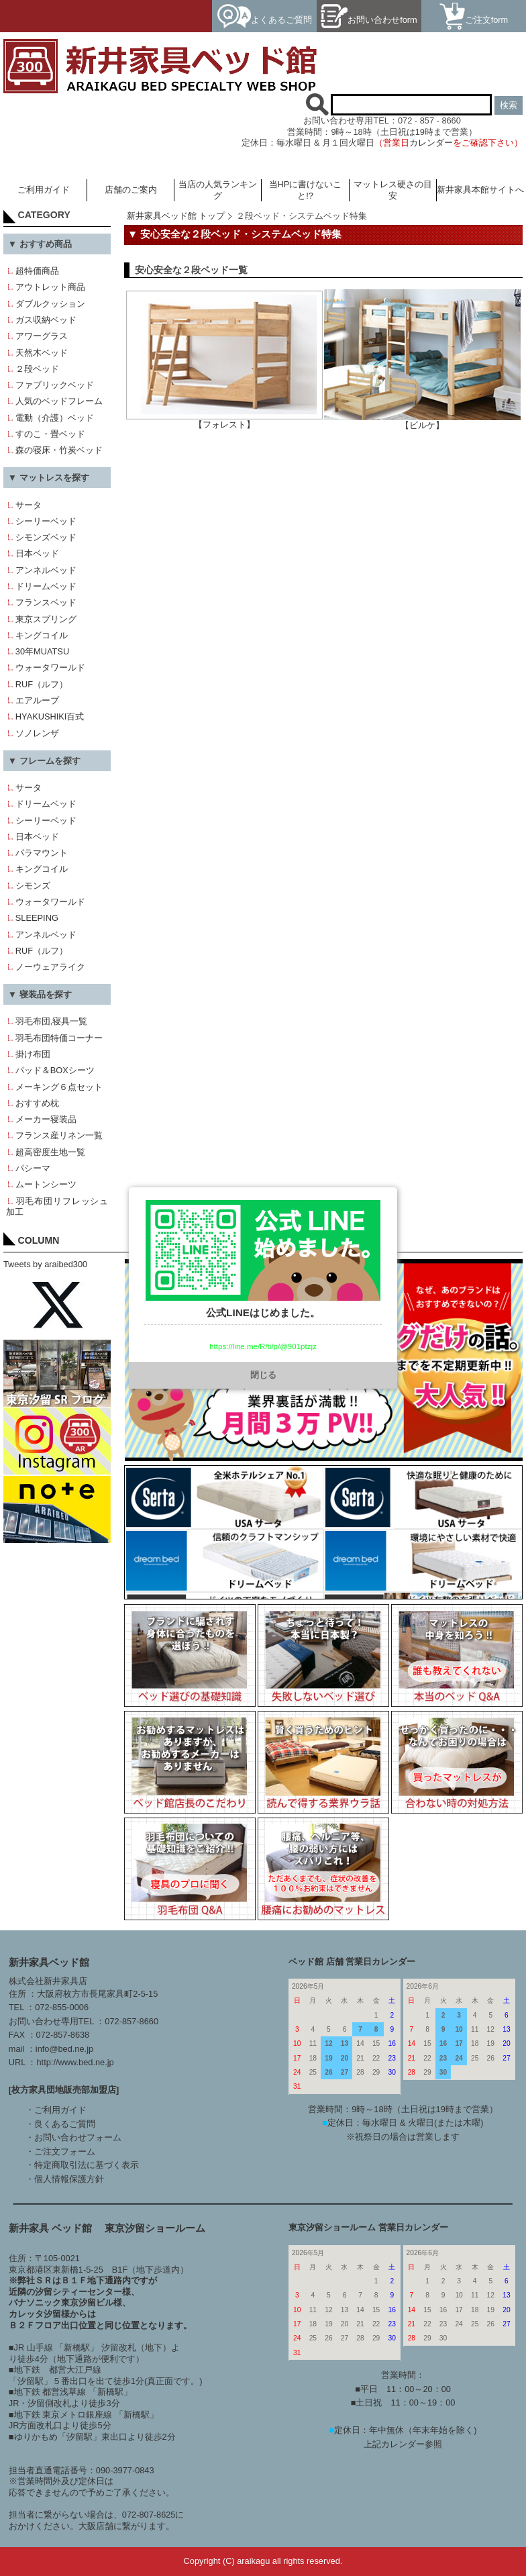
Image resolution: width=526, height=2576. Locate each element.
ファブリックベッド (54, 385)
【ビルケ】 (422, 421)
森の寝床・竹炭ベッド (59, 450)
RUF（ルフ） (41, 684)
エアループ (37, 700)
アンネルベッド (45, 570)
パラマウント (41, 853)
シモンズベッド (45, 537)
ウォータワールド (50, 667)
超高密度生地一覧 (50, 1152)
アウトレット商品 (50, 287)
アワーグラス (41, 336)
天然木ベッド (41, 353)
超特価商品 (37, 271)
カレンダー (431, 143)
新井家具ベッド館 (49, 1962)
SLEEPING (36, 918)
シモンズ (32, 886)
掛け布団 (32, 1054)
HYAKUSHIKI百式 (50, 716)
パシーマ (32, 1168)
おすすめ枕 (37, 1103)
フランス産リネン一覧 (59, 1135)
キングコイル (41, 635)
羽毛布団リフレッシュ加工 (57, 1207)
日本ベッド (37, 553)
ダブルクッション (50, 304)
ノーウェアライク (50, 967)
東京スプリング (45, 619)
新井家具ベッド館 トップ (176, 216)
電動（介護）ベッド (54, 418)
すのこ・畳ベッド (50, 434)
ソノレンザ (37, 733)
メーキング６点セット (59, 1087)
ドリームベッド (45, 586)
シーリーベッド (45, 521)
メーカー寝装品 (45, 1119)
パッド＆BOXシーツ (55, 1070)
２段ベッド (37, 369)
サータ (28, 505)
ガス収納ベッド (45, 320)
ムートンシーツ (45, 1184)
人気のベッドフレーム (59, 401)
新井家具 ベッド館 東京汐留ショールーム (107, 2228)
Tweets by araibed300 (45, 1264)
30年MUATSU (42, 651)
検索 (508, 105)
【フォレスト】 (224, 420)
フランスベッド (45, 602)
